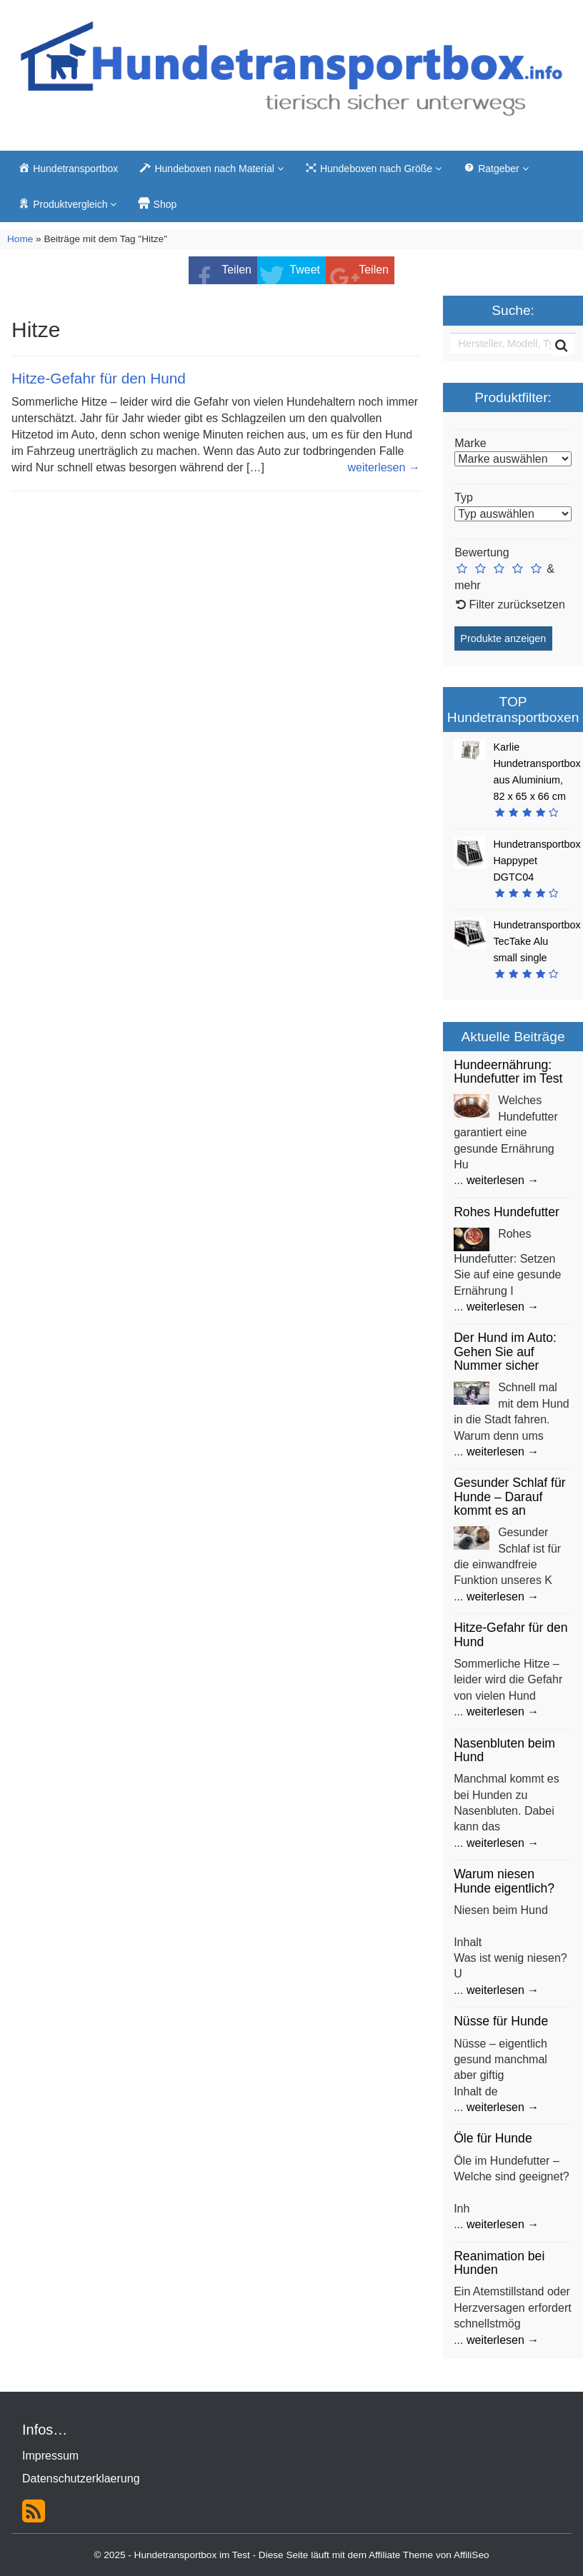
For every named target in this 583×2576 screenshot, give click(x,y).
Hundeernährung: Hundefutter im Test (508, 1072)
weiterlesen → (383, 467)
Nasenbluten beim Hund (504, 1750)
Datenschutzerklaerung (81, 2478)
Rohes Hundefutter (506, 1212)
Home (20, 239)
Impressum (50, 2456)
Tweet (304, 270)
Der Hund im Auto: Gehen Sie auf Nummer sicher (505, 1351)
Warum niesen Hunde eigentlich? (504, 1881)
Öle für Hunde (493, 2138)
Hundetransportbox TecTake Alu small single (536, 941)
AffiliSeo (471, 2555)
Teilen (236, 270)
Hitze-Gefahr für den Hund (98, 378)
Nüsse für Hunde (501, 2021)
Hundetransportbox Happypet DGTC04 (536, 860)
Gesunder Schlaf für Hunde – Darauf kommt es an (509, 1496)
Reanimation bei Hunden (499, 2263)
